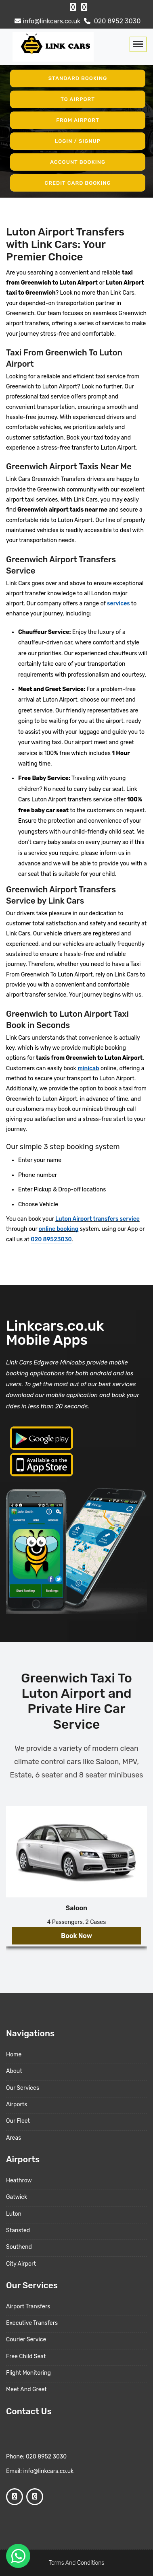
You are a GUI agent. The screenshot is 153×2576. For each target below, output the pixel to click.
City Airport (21, 2263)
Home (13, 2054)
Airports (16, 2104)
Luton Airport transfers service (97, 1219)
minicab (88, 1068)
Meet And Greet (26, 2389)
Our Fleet (18, 2121)
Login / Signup (78, 141)
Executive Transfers (32, 2323)
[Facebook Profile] (73, 7)
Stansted (18, 2230)
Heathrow (19, 2180)
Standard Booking (77, 78)
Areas (13, 2137)
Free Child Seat (26, 2356)
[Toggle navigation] (138, 44)
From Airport (77, 120)
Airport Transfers (28, 2306)
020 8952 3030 (111, 21)
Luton (13, 2214)
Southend (19, 2247)
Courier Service (26, 2339)
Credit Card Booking (77, 183)
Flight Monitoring (28, 2373)
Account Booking (77, 162)
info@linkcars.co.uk (47, 21)
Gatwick (16, 2197)
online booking (58, 1229)
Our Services (22, 2088)
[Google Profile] (84, 7)
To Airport (78, 99)
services (118, 603)
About (14, 2071)
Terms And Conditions (77, 2562)
